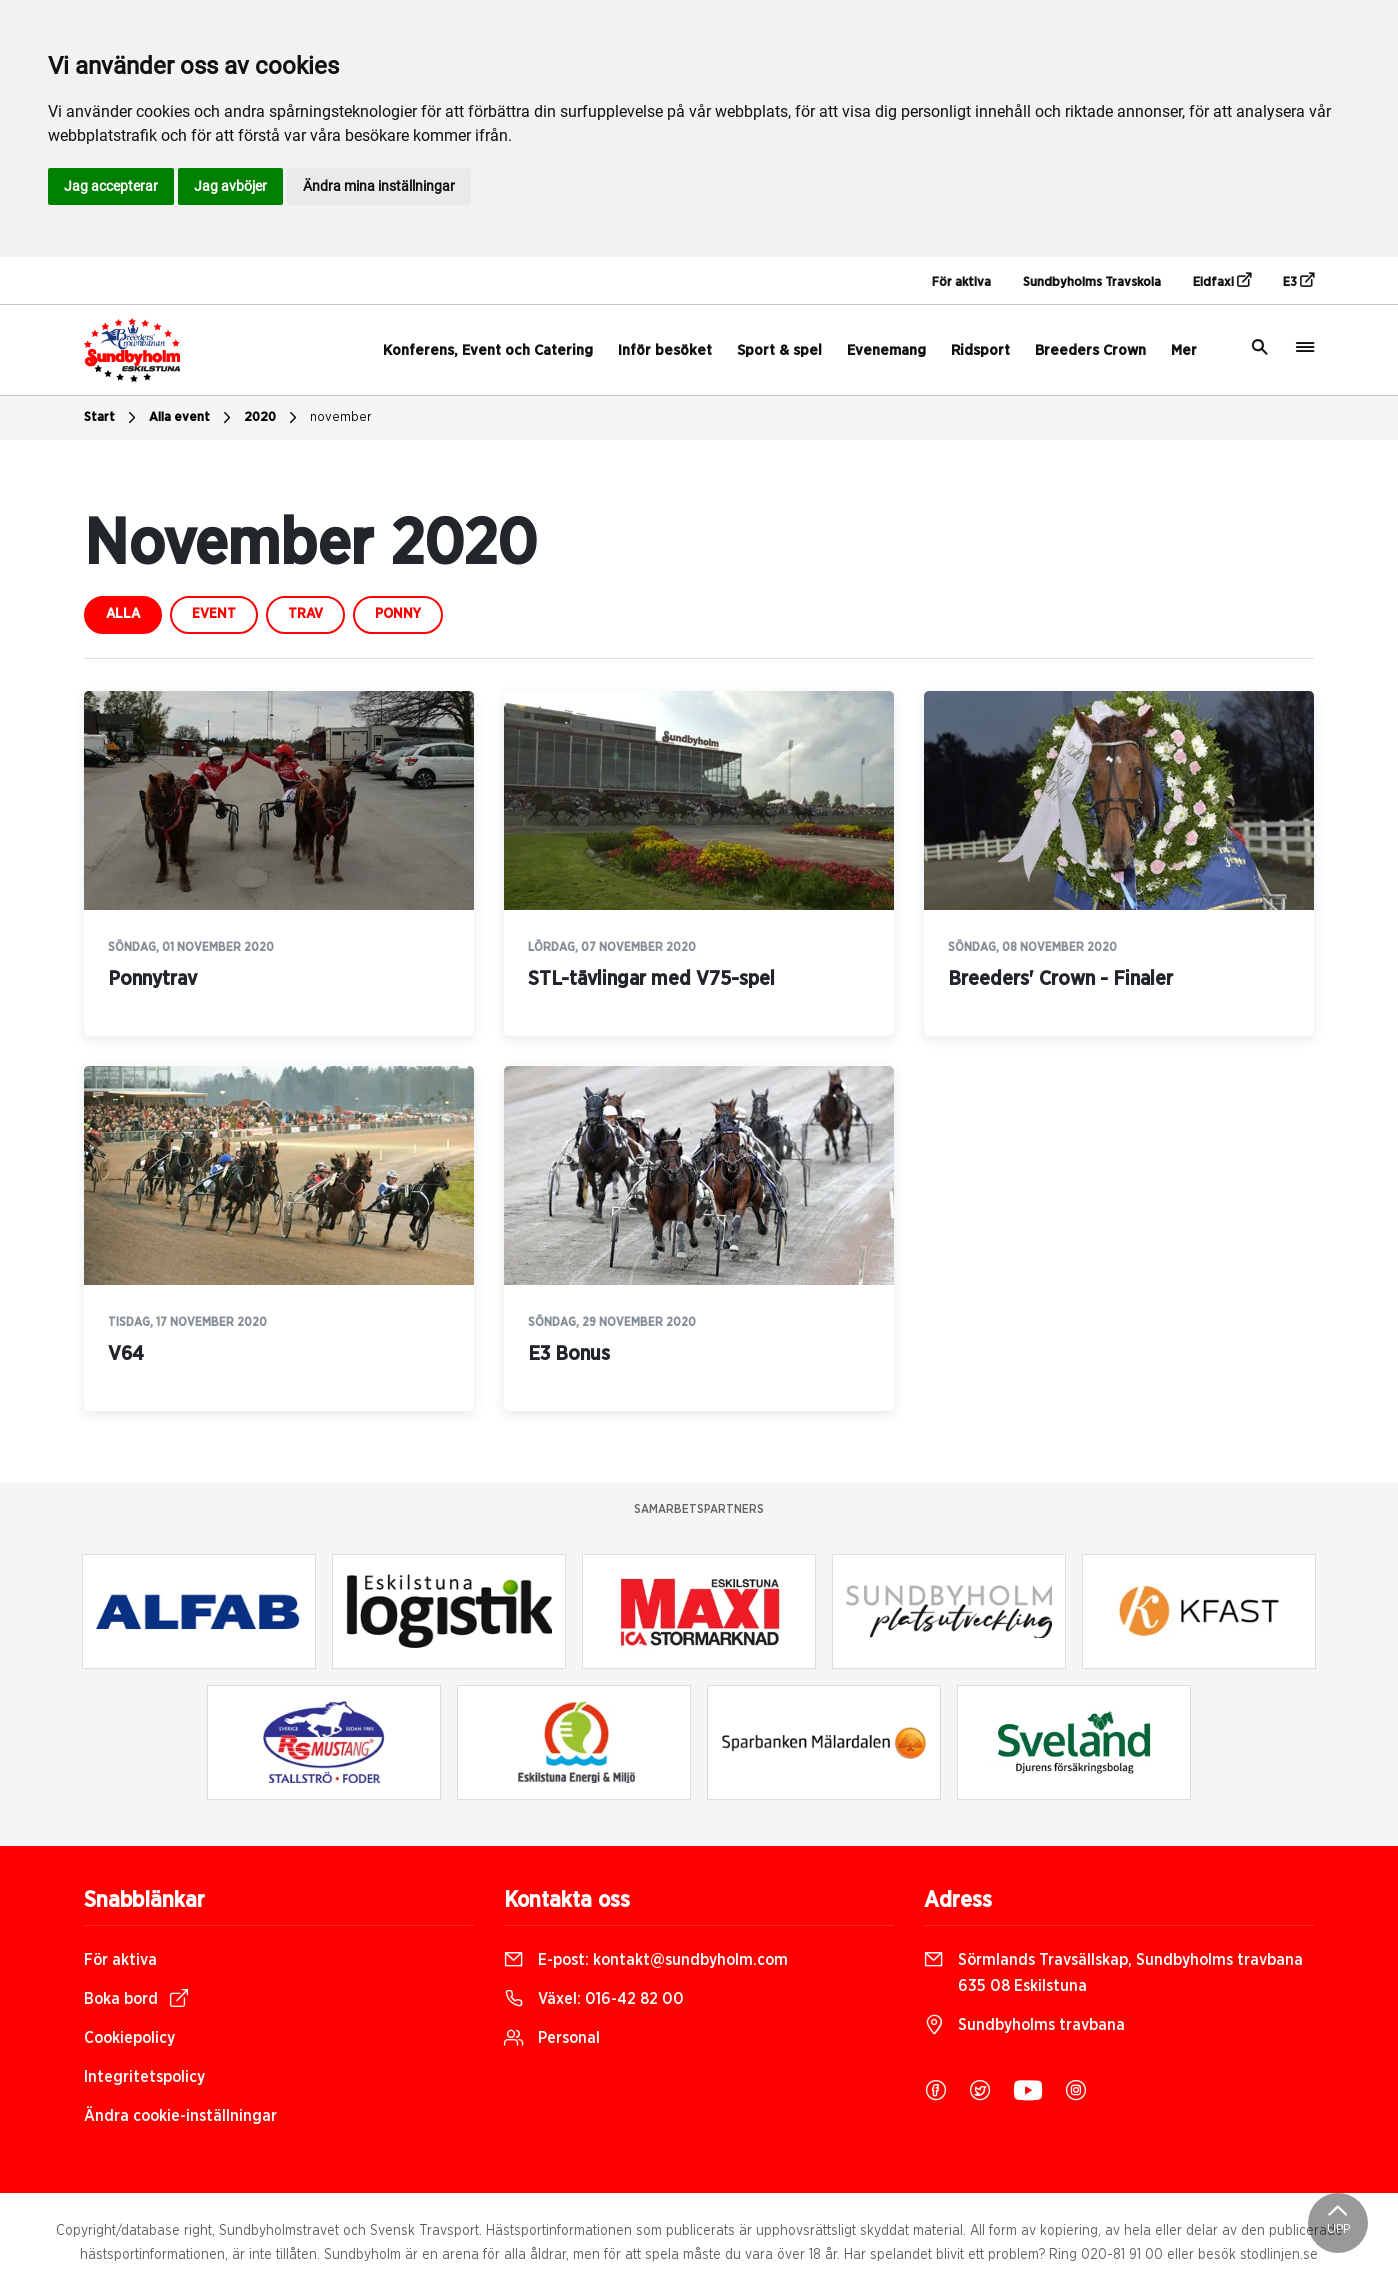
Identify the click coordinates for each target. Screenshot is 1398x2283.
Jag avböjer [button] (230, 186)
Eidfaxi (1222, 281)
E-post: (646, 1960)
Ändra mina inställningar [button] (379, 186)
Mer (1184, 350)
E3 (1298, 281)
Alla (123, 614)
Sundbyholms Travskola (1092, 282)
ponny (398, 614)
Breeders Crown (1090, 350)
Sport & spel (779, 350)
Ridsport (980, 350)
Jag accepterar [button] (111, 186)
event (214, 614)
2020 (273, 418)
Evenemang (886, 350)
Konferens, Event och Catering (488, 350)
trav (305, 614)
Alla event (192, 418)
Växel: (594, 1999)
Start (112, 418)
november (341, 417)
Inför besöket (665, 350)
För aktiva (961, 282)
